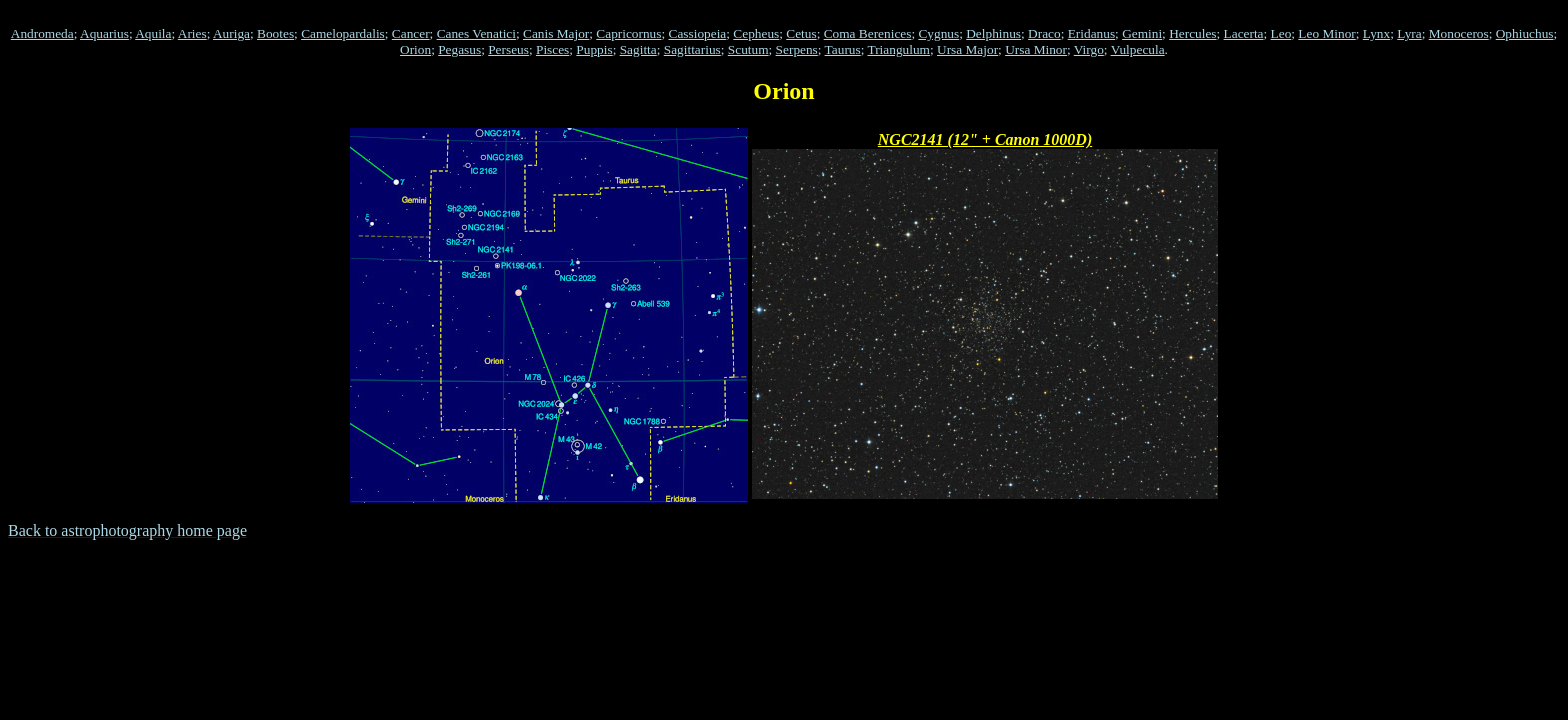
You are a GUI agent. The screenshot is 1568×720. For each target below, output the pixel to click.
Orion (415, 49)
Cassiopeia (698, 33)
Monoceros (1459, 33)
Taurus (843, 49)
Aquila (153, 33)
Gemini (1142, 33)
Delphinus (993, 33)
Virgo (1089, 49)
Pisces (552, 49)
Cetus (801, 33)
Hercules (1192, 33)
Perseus (508, 49)
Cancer (411, 33)
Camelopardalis (343, 33)
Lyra (1409, 33)
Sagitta (638, 49)
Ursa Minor (1036, 49)
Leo (1281, 33)
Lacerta (1244, 33)
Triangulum (899, 49)
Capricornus (628, 33)
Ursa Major (967, 49)
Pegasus (459, 49)
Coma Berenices (868, 33)
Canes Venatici (476, 33)
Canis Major (556, 33)
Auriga (231, 33)
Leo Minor (1326, 33)
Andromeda (42, 33)
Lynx (1376, 33)
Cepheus (756, 33)
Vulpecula (1138, 49)
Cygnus (938, 33)
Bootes (275, 33)
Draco (1044, 33)
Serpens (797, 49)
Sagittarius (692, 49)
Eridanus (1091, 33)
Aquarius (104, 33)
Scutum (748, 49)
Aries (192, 33)
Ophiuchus (1525, 33)
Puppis (594, 49)
